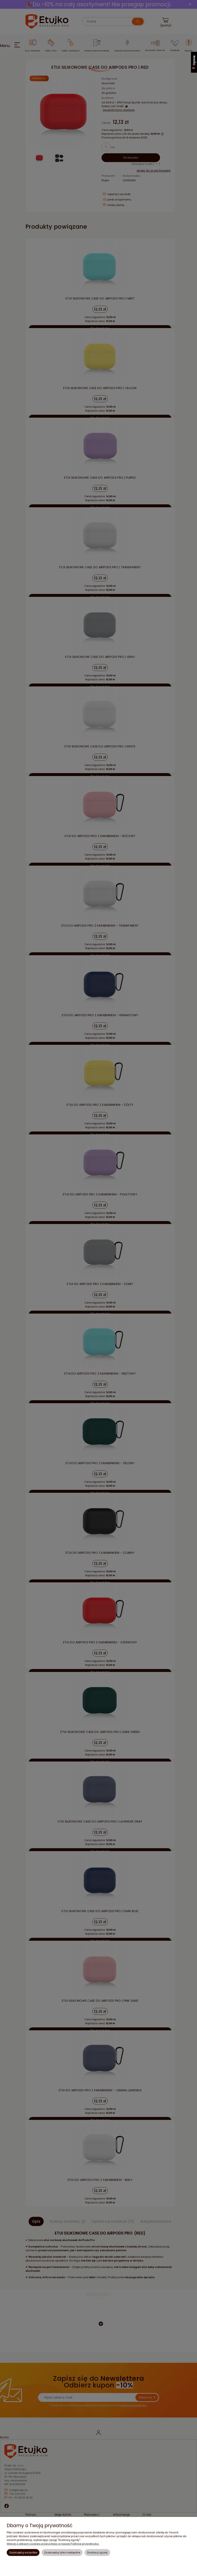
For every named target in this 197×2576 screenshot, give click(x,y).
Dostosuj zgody (97, 2552)
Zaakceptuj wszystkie (23, 2552)
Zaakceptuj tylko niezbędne (62, 2552)
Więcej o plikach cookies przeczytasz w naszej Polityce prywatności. (53, 2544)
